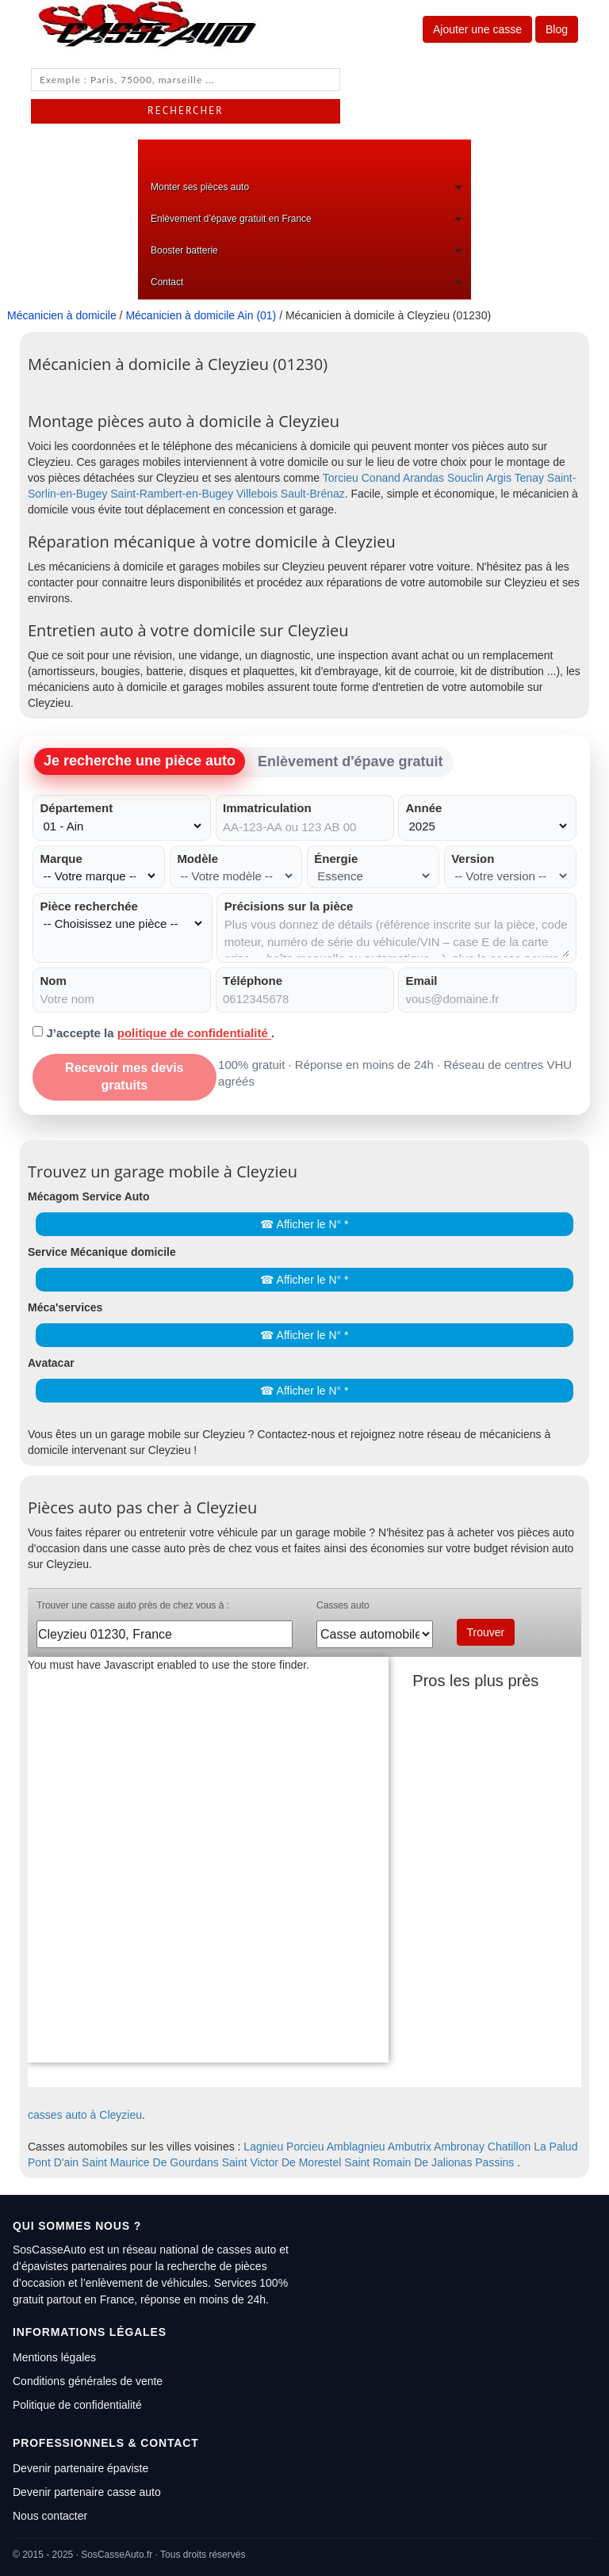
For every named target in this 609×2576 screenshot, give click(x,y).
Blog (557, 29)
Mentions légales (54, 2357)
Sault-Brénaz (313, 493)
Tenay (529, 477)
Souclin (465, 477)
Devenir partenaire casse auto (87, 2492)
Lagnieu (263, 2146)
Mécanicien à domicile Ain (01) (200, 315)
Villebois (257, 493)
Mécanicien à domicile (62, 315)
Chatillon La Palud (533, 2146)
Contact (167, 282)
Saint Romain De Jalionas (408, 2162)
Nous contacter (50, 2515)
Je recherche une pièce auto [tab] (140, 761)
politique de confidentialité (194, 1033)
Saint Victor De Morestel (282, 2162)
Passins (494, 2162)
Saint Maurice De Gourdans (150, 2162)
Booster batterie (184, 250)
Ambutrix (409, 2146)
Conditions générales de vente (88, 2381)
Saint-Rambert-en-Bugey (171, 493)
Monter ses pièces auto (200, 187)
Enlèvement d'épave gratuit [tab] (350, 761)
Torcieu (340, 477)
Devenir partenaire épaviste (80, 2468)
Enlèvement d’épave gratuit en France (231, 218)
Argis (498, 477)
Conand (381, 477)
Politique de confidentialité (77, 2405)
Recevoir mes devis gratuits (124, 1077)
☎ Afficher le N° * (304, 1224)
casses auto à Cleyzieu (85, 2115)
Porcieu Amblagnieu (335, 2146)
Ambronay (459, 2146)
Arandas (423, 477)
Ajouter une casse (477, 29)
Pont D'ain (53, 2162)
